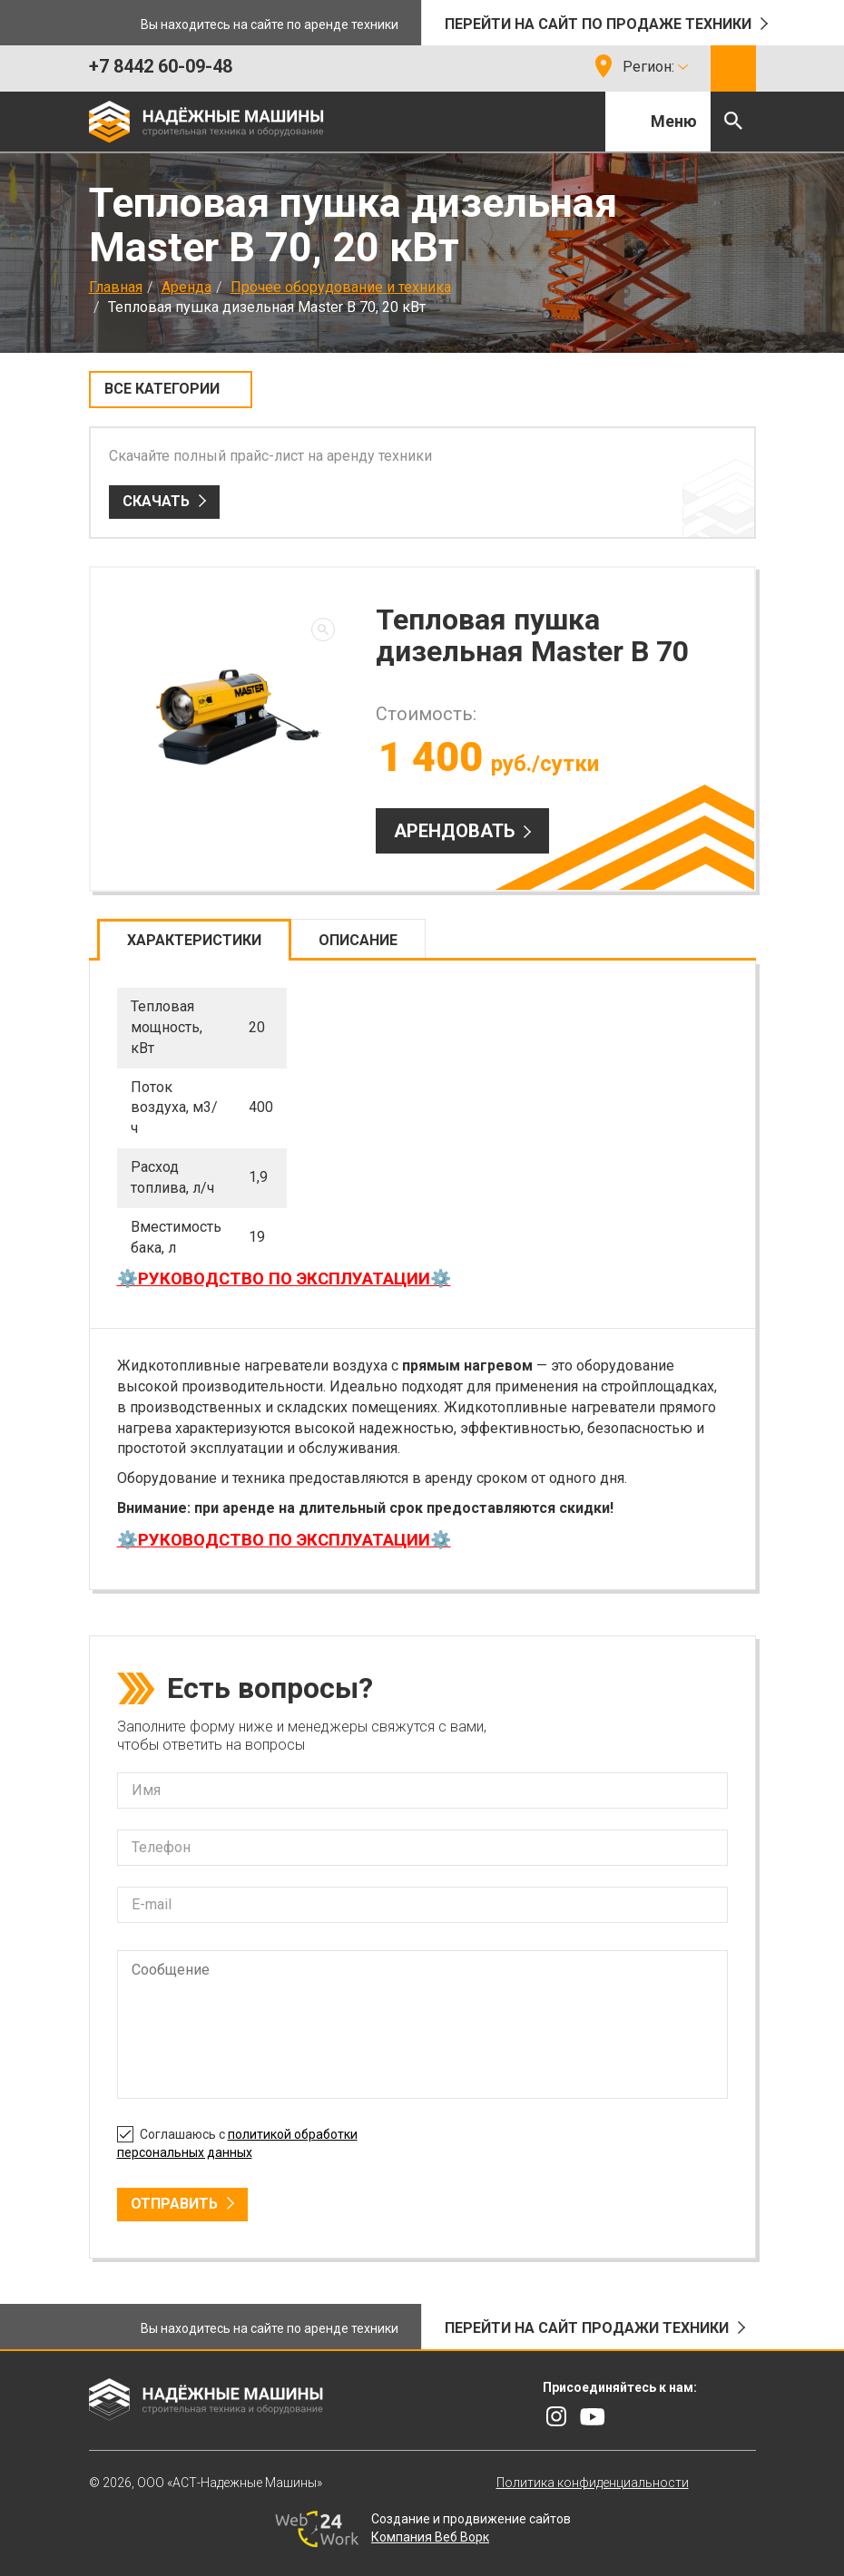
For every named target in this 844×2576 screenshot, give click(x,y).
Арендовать (454, 831)
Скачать (156, 501)
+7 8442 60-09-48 (160, 66)
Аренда (186, 287)
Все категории (162, 388)
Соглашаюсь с (237, 2141)
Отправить (174, 2203)
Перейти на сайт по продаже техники (598, 24)
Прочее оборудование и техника (341, 287)
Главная (115, 287)
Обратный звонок (733, 68)
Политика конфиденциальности (592, 2482)
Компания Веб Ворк (430, 2537)
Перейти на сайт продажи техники (587, 2328)
